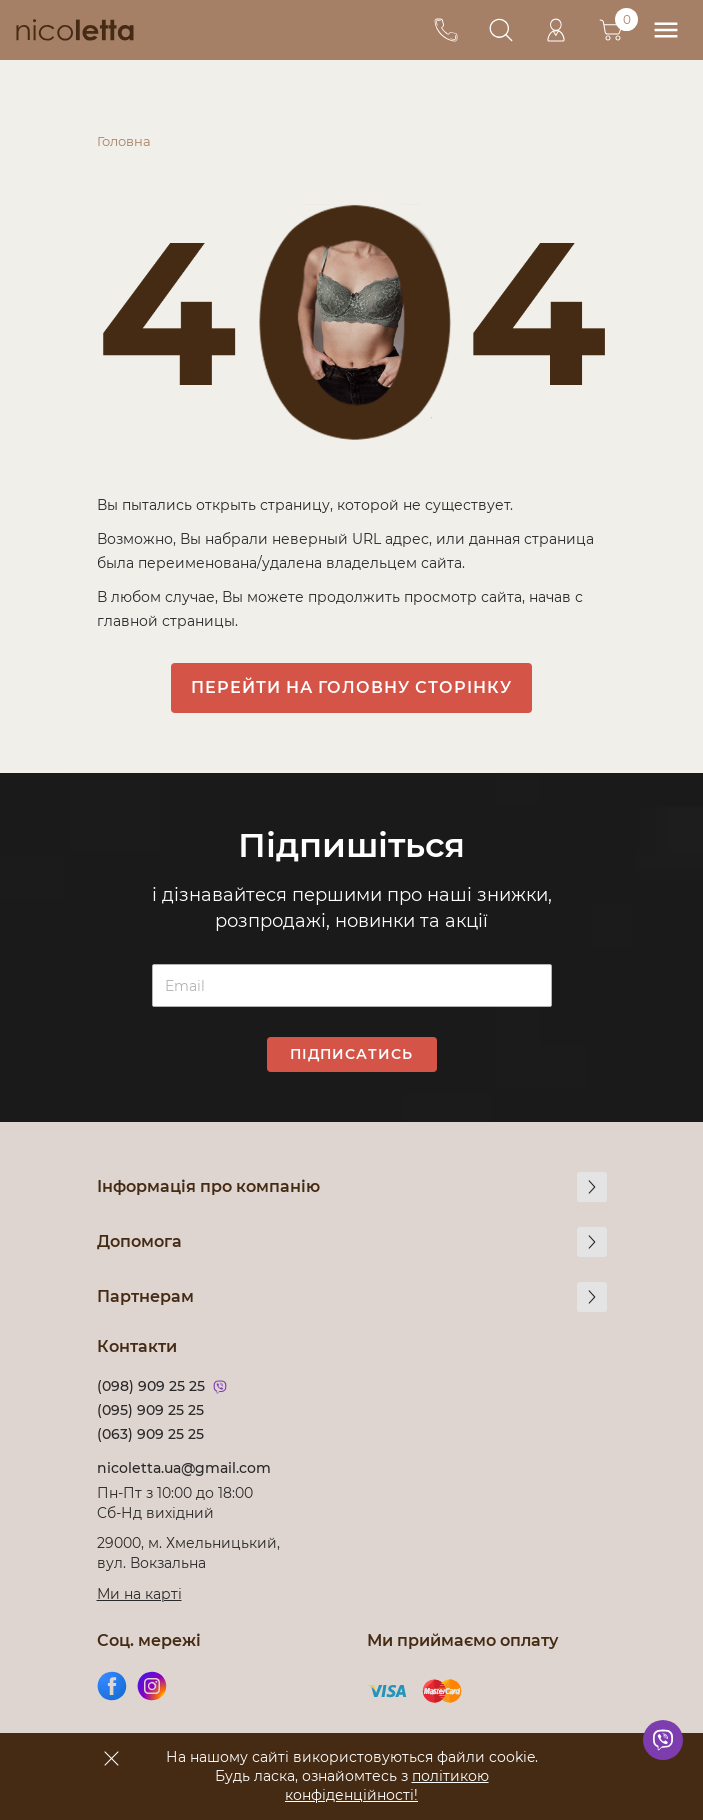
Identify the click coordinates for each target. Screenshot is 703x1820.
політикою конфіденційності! (387, 1785)
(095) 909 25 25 (150, 1410)
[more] (592, 1187)
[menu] (665, 30)
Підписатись (351, 1054)
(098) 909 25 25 (151, 1386)
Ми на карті (139, 1594)
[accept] (112, 1758)
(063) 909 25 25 (150, 1434)
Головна (124, 141)
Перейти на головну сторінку (351, 687)
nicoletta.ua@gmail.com (184, 1468)
